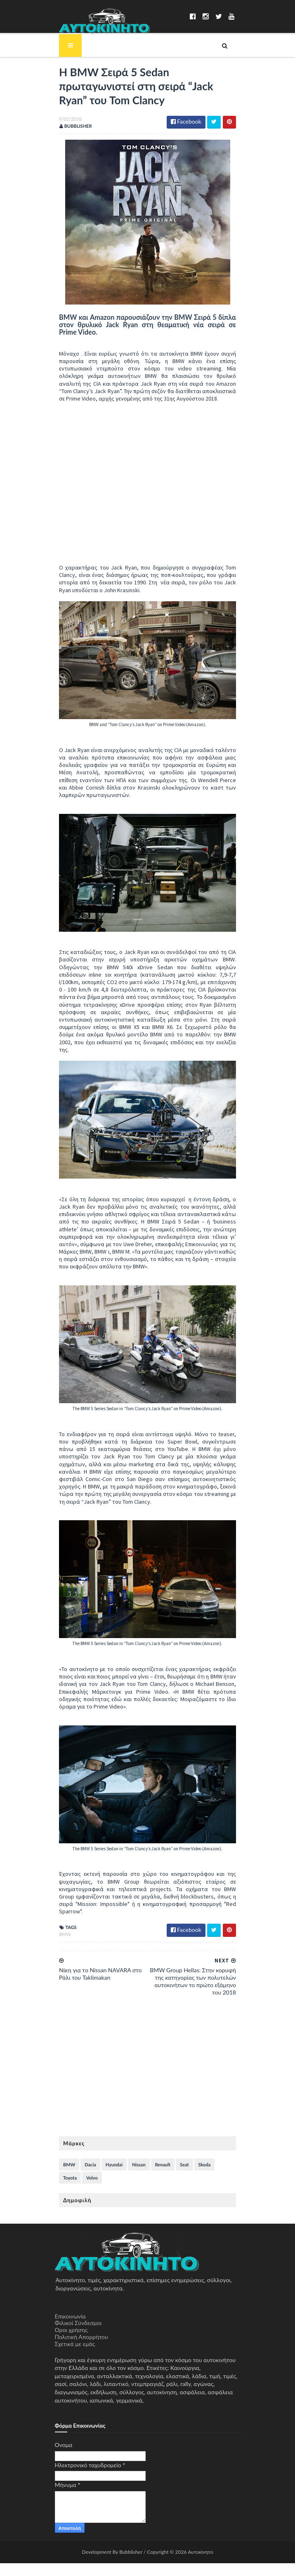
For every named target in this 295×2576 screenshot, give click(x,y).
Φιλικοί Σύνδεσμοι (78, 2335)
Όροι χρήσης (71, 2342)
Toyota (222, 2177)
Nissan (134, 2177)
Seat (179, 2177)
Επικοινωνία (70, 2328)
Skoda (200, 2177)
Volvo (65, 2190)
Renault (158, 2177)
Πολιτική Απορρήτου (81, 2349)
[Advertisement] (148, 2083)
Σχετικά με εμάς (75, 2356)
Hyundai (109, 2177)
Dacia (86, 2177)
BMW (61, 1947)
